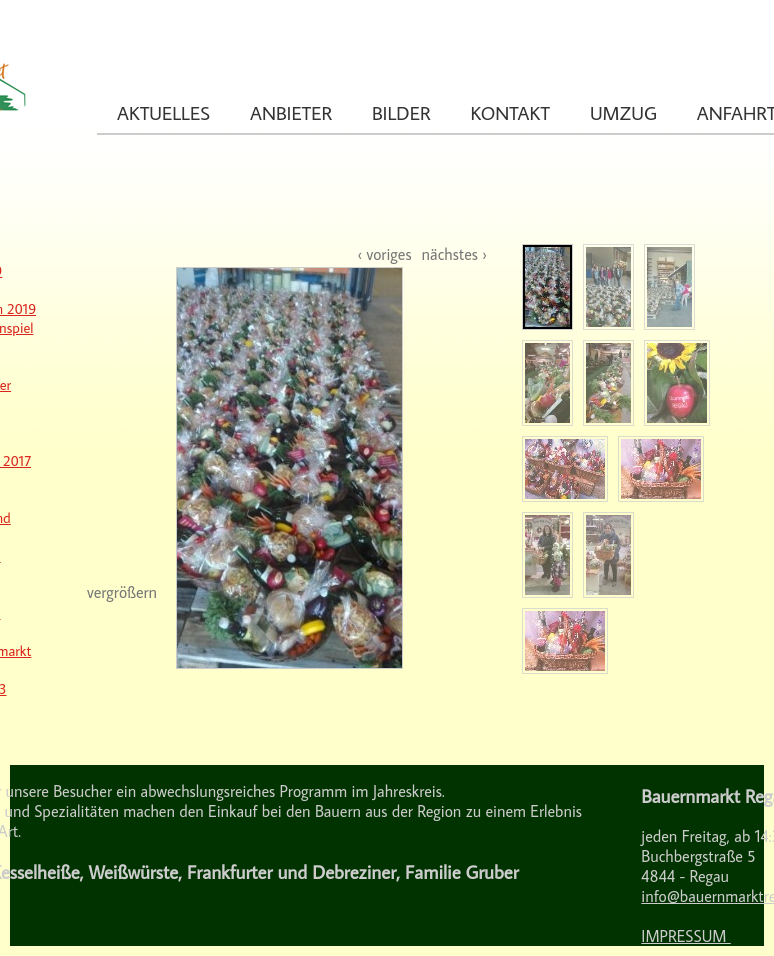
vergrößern (122, 592)
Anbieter (291, 112)
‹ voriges (384, 254)
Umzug (623, 112)
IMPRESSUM (685, 936)
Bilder (401, 112)
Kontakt (510, 112)
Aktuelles (163, 112)
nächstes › (454, 254)
